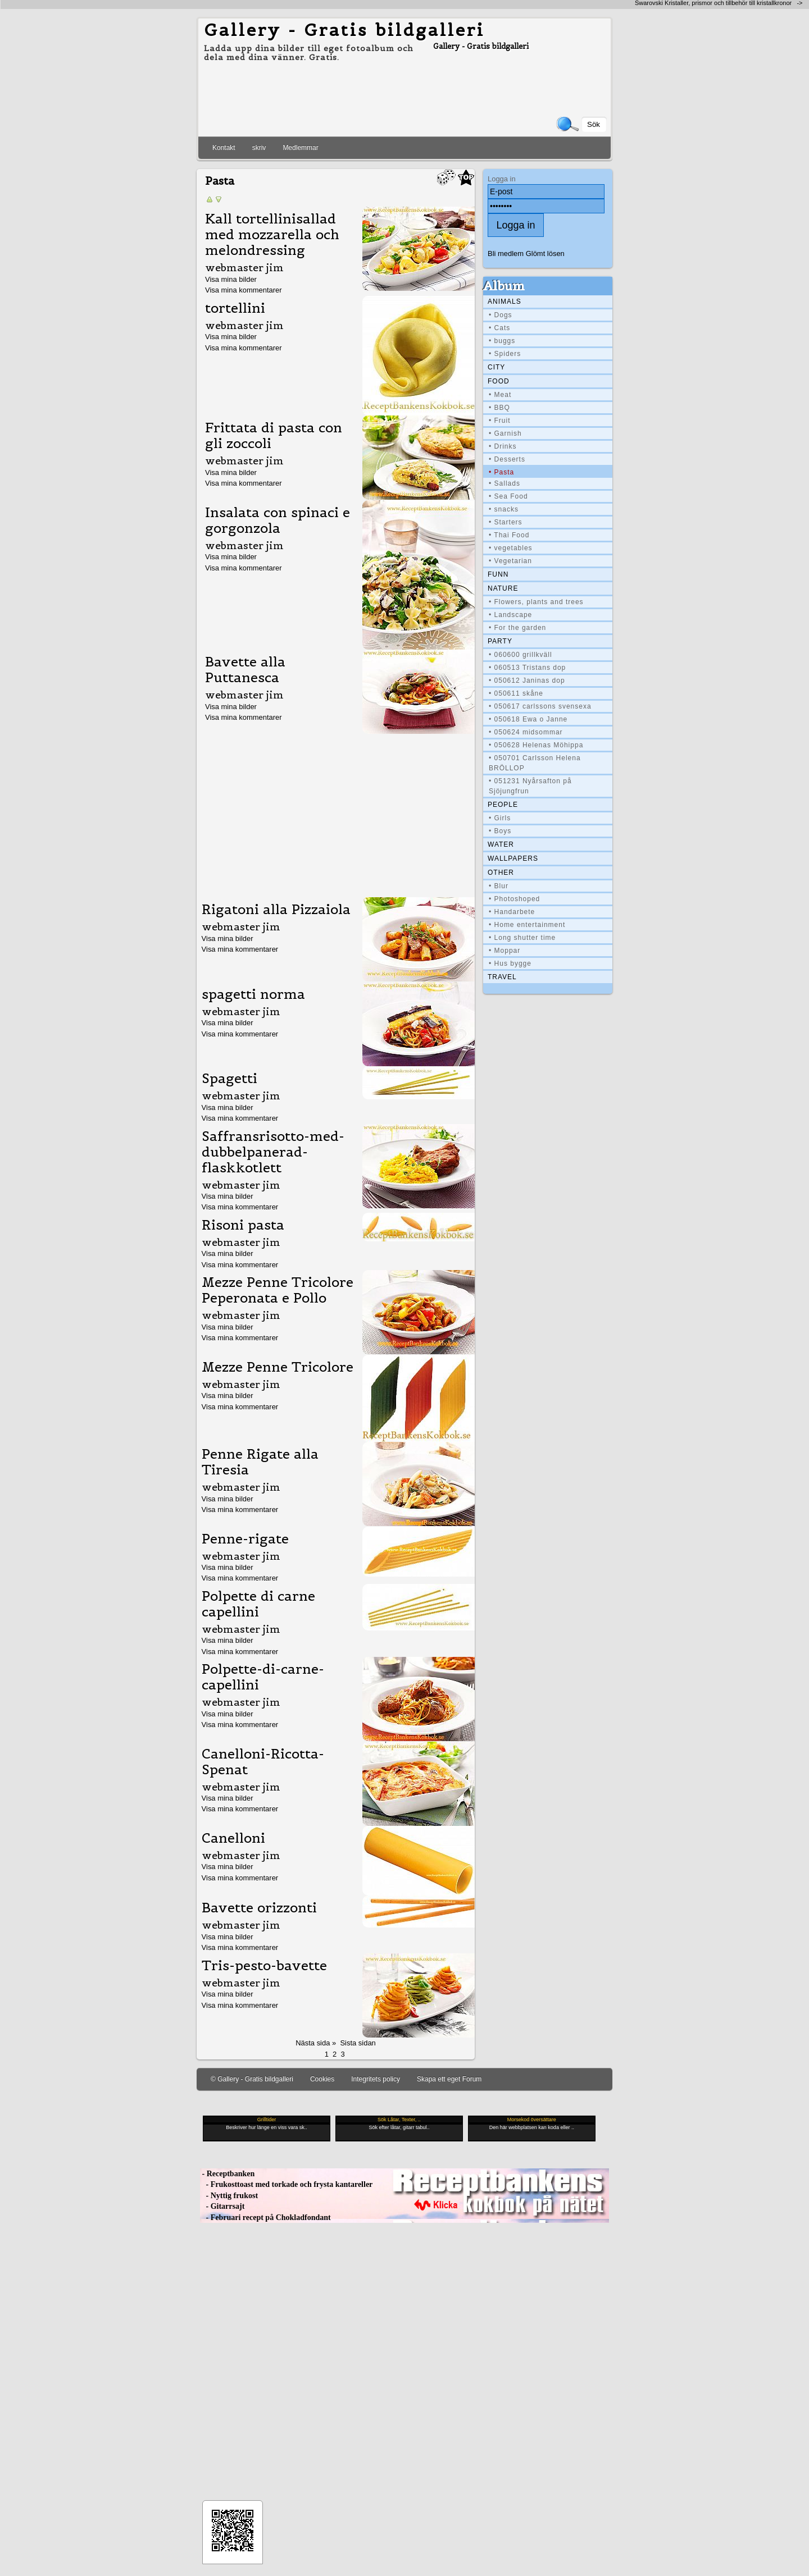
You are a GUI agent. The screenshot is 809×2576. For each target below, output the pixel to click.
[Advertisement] (336, 813)
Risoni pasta (243, 1225)
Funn (498, 574)
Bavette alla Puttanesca (245, 670)
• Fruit (500, 420)
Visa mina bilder (231, 279)
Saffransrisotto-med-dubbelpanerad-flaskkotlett (273, 1152)
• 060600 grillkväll (520, 655)
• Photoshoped (514, 899)
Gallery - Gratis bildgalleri (344, 29)
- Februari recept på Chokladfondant (265, 2217)
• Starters (505, 522)
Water (501, 844)
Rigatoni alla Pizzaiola (276, 909)
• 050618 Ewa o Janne (528, 719)
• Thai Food (509, 535)
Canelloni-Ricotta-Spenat (263, 1762)
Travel (502, 977)
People (503, 805)
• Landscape (510, 615)
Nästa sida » (316, 2043)
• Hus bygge (510, 963)
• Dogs (500, 315)
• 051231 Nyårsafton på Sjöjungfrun (530, 786)
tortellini (235, 308)
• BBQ (499, 408)
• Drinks (503, 446)
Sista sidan (357, 2043)
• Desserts (507, 459)
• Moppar (504, 950)
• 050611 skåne (516, 693)
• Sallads (504, 483)
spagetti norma (253, 994)
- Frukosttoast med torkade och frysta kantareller (286, 2184)
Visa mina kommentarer (243, 290)
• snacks (504, 509)
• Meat (500, 395)
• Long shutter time (522, 938)
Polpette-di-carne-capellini (263, 1677)
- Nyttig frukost (229, 2195)
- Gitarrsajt (222, 2206)
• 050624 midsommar (526, 732)
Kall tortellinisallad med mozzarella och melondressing (272, 234)
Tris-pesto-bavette (264, 1966)
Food (499, 381)
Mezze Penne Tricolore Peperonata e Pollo (277, 1290)
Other (501, 872)
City (496, 367)
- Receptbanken (227, 2173)
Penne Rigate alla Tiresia (260, 1462)
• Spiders (505, 354)
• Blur (498, 886)
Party (500, 641)
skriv (259, 148)
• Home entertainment (527, 925)
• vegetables (511, 548)
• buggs (502, 341)
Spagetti (229, 1078)
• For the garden (517, 628)
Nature (503, 588)
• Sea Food (508, 496)
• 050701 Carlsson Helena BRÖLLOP (535, 763)
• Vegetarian (510, 561)
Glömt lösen (545, 253)
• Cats (499, 328)
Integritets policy (375, 2079)
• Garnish (505, 433)
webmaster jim (244, 267)
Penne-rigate (245, 1539)
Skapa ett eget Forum (449, 2079)
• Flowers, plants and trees (536, 602)
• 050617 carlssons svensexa (540, 706)
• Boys (500, 831)
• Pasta (501, 472)
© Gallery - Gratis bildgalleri (252, 2079)
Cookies (322, 2079)
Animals (504, 301)
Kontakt (223, 148)
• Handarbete (512, 912)
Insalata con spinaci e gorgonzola (277, 520)
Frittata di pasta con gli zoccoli (273, 435)
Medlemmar (300, 148)
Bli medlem (506, 253)
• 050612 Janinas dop (527, 680)
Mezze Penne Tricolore (277, 1367)
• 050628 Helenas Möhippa (536, 745)
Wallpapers (513, 858)
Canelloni (233, 1838)
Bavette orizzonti (259, 1908)
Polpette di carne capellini (258, 1604)
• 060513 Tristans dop (527, 668)
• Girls (500, 818)
